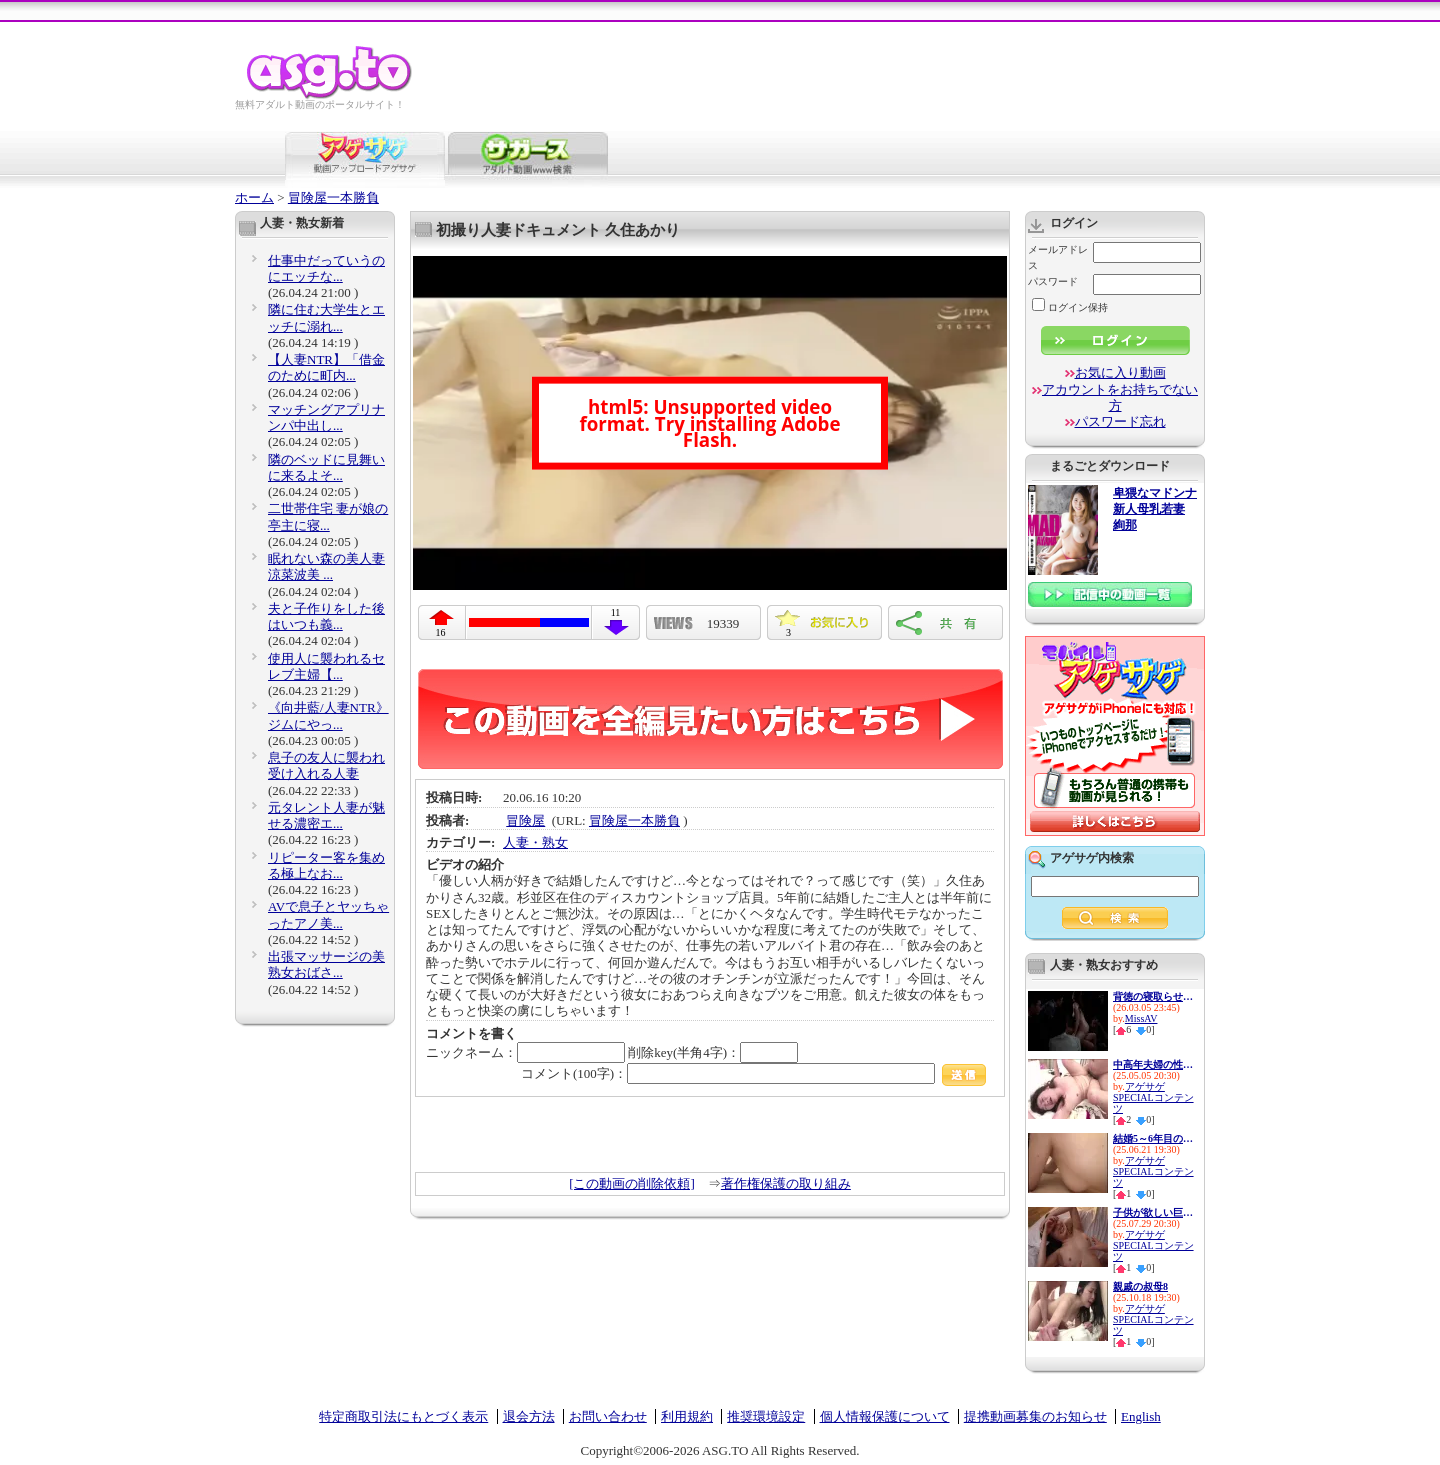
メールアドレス (1058, 257)
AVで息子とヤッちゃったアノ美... (328, 914)
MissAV (1141, 1018)
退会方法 (529, 1416)
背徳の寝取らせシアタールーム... (1153, 996)
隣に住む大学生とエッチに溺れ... (326, 317)
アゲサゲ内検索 (1092, 858)
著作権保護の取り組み (786, 1183)
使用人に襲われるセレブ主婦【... (326, 666)
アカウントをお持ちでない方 (1120, 397)
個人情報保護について (885, 1416)
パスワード (1053, 281)
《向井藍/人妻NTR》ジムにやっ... (328, 715)
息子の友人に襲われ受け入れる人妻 (326, 765)
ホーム (254, 197)
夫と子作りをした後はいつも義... (326, 616)
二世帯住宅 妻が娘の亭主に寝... (328, 516)
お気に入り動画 (1120, 372)
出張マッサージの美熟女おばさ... (326, 964)
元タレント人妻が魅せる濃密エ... (326, 815)
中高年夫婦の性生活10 (1153, 1064)
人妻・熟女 (535, 842)
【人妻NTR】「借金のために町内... (326, 367)
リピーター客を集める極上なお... (326, 865)
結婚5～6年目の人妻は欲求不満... (1153, 1138)
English (1141, 1416)
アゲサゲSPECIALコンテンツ (1153, 1097)
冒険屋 (525, 820)
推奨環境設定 (766, 1416)
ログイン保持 (1070, 307)
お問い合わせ (608, 1416)
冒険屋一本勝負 (333, 197)
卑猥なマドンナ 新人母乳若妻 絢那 (1155, 509)
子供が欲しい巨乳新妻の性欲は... (1153, 1212)
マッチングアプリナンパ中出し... (326, 417)
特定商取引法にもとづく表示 (403, 1416)
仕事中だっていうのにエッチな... (326, 268)
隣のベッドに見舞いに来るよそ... (326, 467)
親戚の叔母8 (1140, 1286)
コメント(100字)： (753, 1073)
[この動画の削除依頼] (632, 1183)
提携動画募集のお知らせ (1035, 1416)
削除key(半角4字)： (713, 1052)
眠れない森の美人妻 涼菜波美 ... (326, 566)
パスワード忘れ (1120, 421)
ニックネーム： (525, 1052)
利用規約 (687, 1416)
